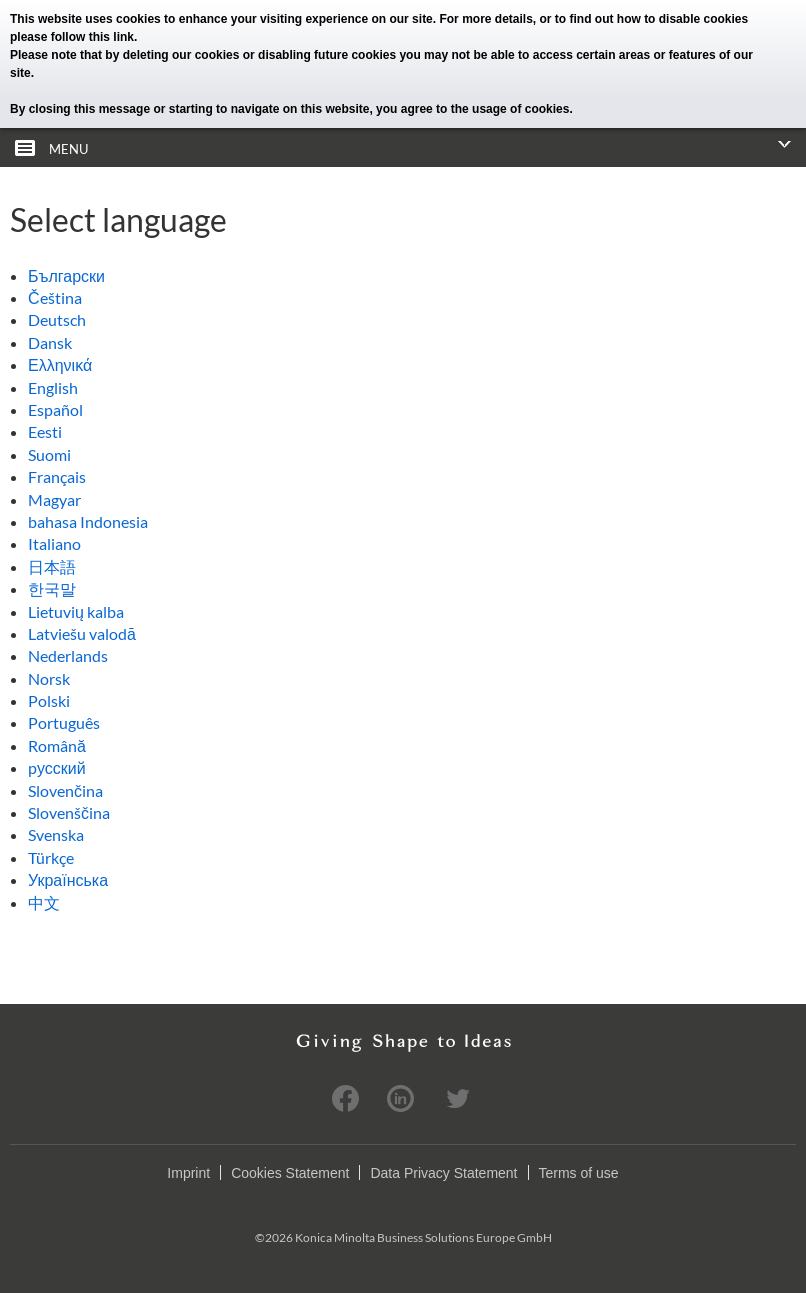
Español (55, 409)
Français (57, 476)
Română (57, 745)
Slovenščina (69, 812)
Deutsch (57, 319)
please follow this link (72, 37)
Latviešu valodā (82, 633)
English (53, 387)
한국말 (52, 588)
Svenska (56, 834)
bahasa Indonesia (88, 521)
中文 (44, 902)
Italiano (54, 543)
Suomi (49, 454)
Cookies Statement (290, 1173)
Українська (68, 879)
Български (66, 275)
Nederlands (68, 655)
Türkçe (51, 857)
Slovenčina (65, 790)
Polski (49, 700)
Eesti (45, 431)
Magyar (54, 499)
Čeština (55, 297)
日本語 (52, 566)
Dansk (50, 342)
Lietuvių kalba (76, 611)
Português (64, 722)
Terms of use (579, 1173)
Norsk (49, 678)
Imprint (188, 1173)
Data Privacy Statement (443, 1173)
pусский (57, 767)
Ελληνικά (60, 364)
